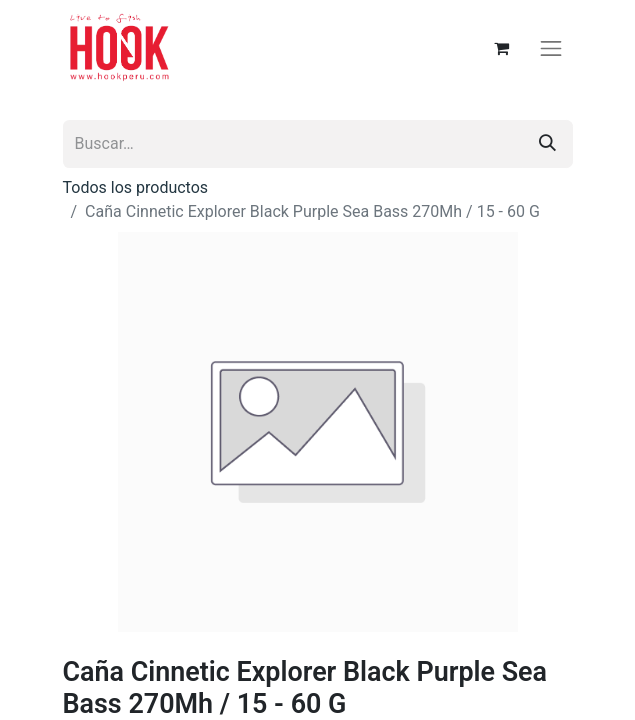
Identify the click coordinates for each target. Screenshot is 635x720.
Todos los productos (136, 187)
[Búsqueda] (547, 144)
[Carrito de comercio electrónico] (501, 48)
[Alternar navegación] (551, 48)
